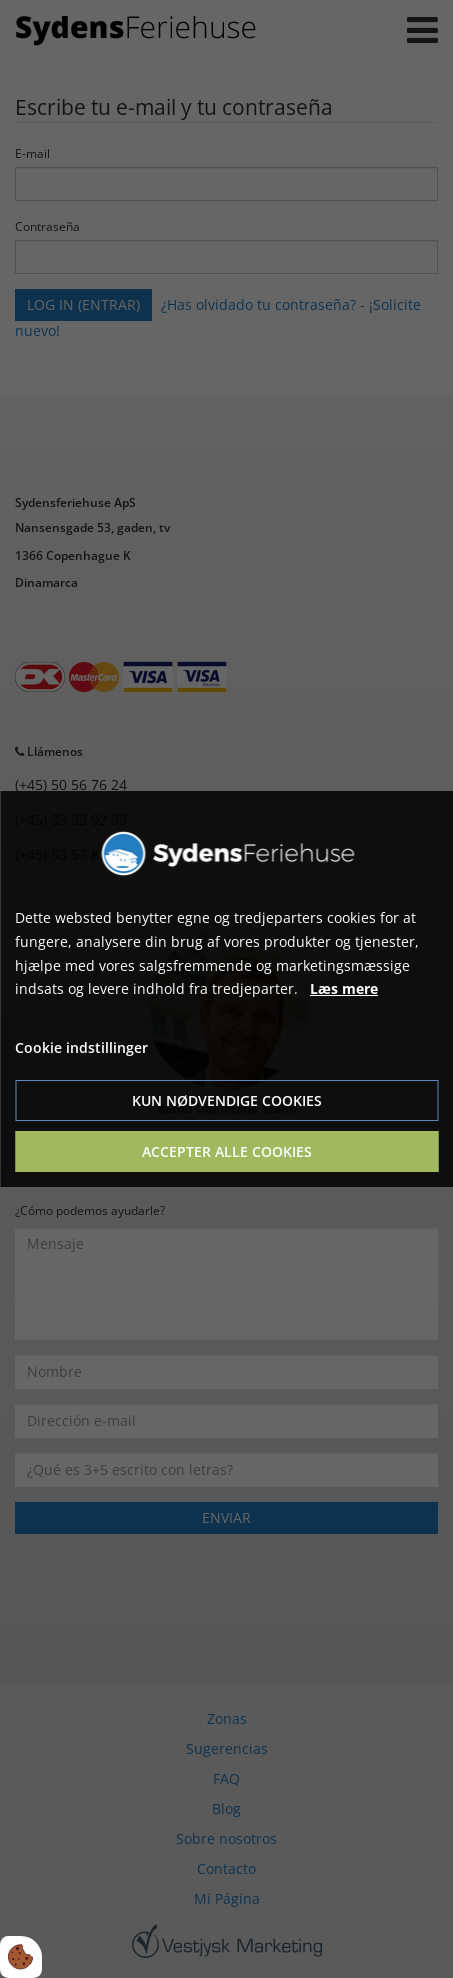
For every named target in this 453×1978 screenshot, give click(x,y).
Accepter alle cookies (227, 1151)
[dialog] (226, 989)
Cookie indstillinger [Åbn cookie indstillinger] (81, 1047)
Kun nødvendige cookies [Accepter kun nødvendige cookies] (227, 1100)
